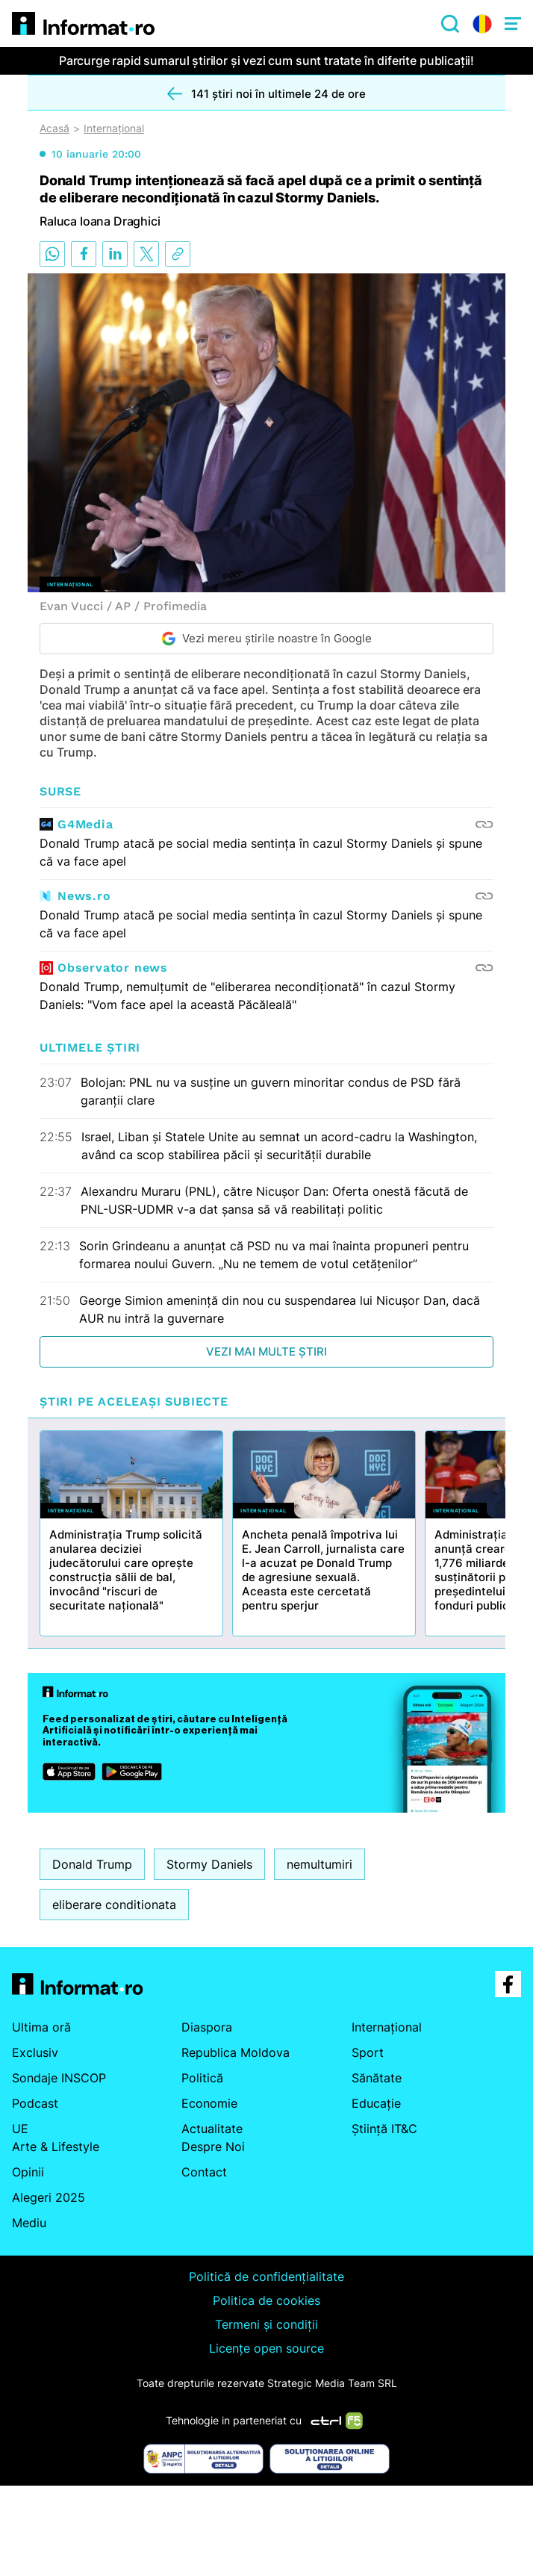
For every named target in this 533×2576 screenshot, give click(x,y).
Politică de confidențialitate (266, 2276)
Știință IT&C (384, 2128)
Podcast (35, 2103)
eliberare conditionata (114, 1904)
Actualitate (212, 2128)
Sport (368, 2052)
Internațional (114, 128)
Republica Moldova (235, 2052)
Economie (209, 2103)
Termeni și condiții (266, 2324)
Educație (376, 2103)
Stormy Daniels (209, 1864)
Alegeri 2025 (48, 2197)
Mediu (29, 2222)
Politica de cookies (266, 2300)
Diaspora (206, 2027)
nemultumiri (319, 1864)
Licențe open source (266, 2348)
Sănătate (377, 2077)
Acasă (54, 128)
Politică (202, 2077)
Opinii (28, 2171)
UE (20, 2128)
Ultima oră (41, 2027)
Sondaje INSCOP (59, 2077)
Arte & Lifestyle (55, 2146)
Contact (204, 2171)
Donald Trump (92, 1864)
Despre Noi (213, 2146)
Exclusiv (35, 2052)
